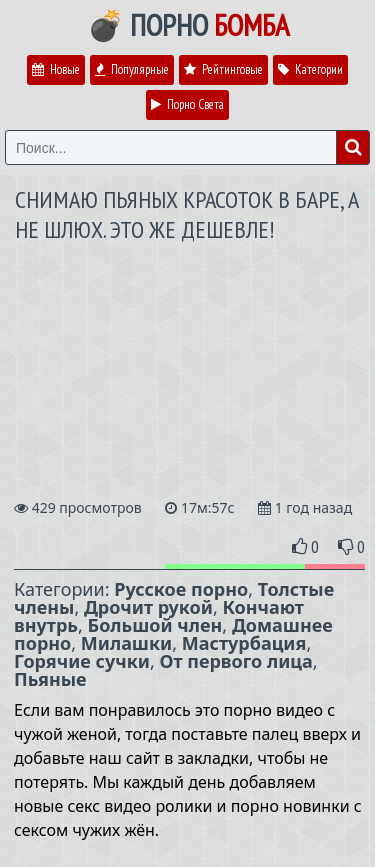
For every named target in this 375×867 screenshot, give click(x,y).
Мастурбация (244, 643)
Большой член (155, 625)
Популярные (132, 69)
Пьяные (50, 679)
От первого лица (235, 661)
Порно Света (187, 104)
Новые (56, 69)
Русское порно (181, 589)
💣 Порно (188, 25)
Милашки (126, 643)
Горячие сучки (82, 661)
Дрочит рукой (148, 607)
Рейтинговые (223, 69)
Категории (310, 69)
